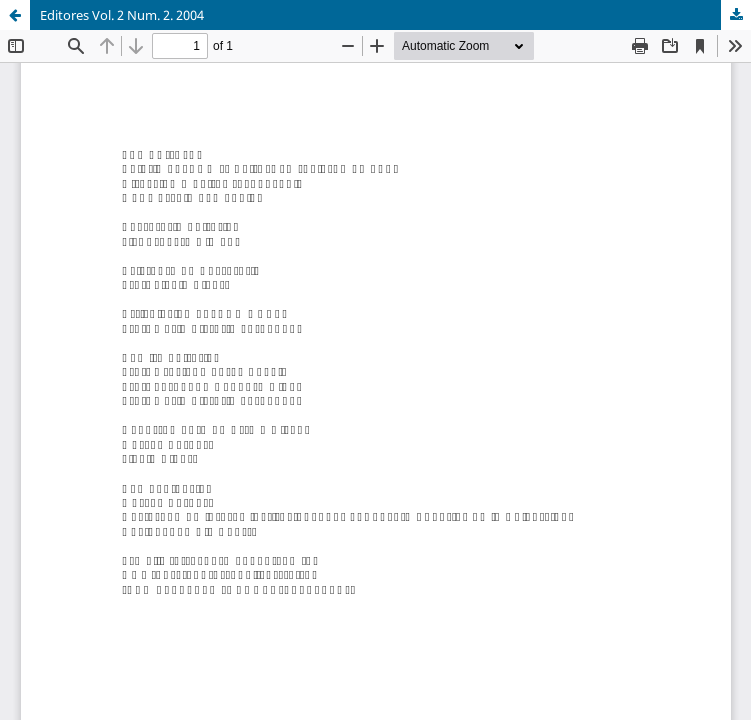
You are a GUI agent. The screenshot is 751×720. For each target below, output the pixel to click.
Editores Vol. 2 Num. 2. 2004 (122, 15)
